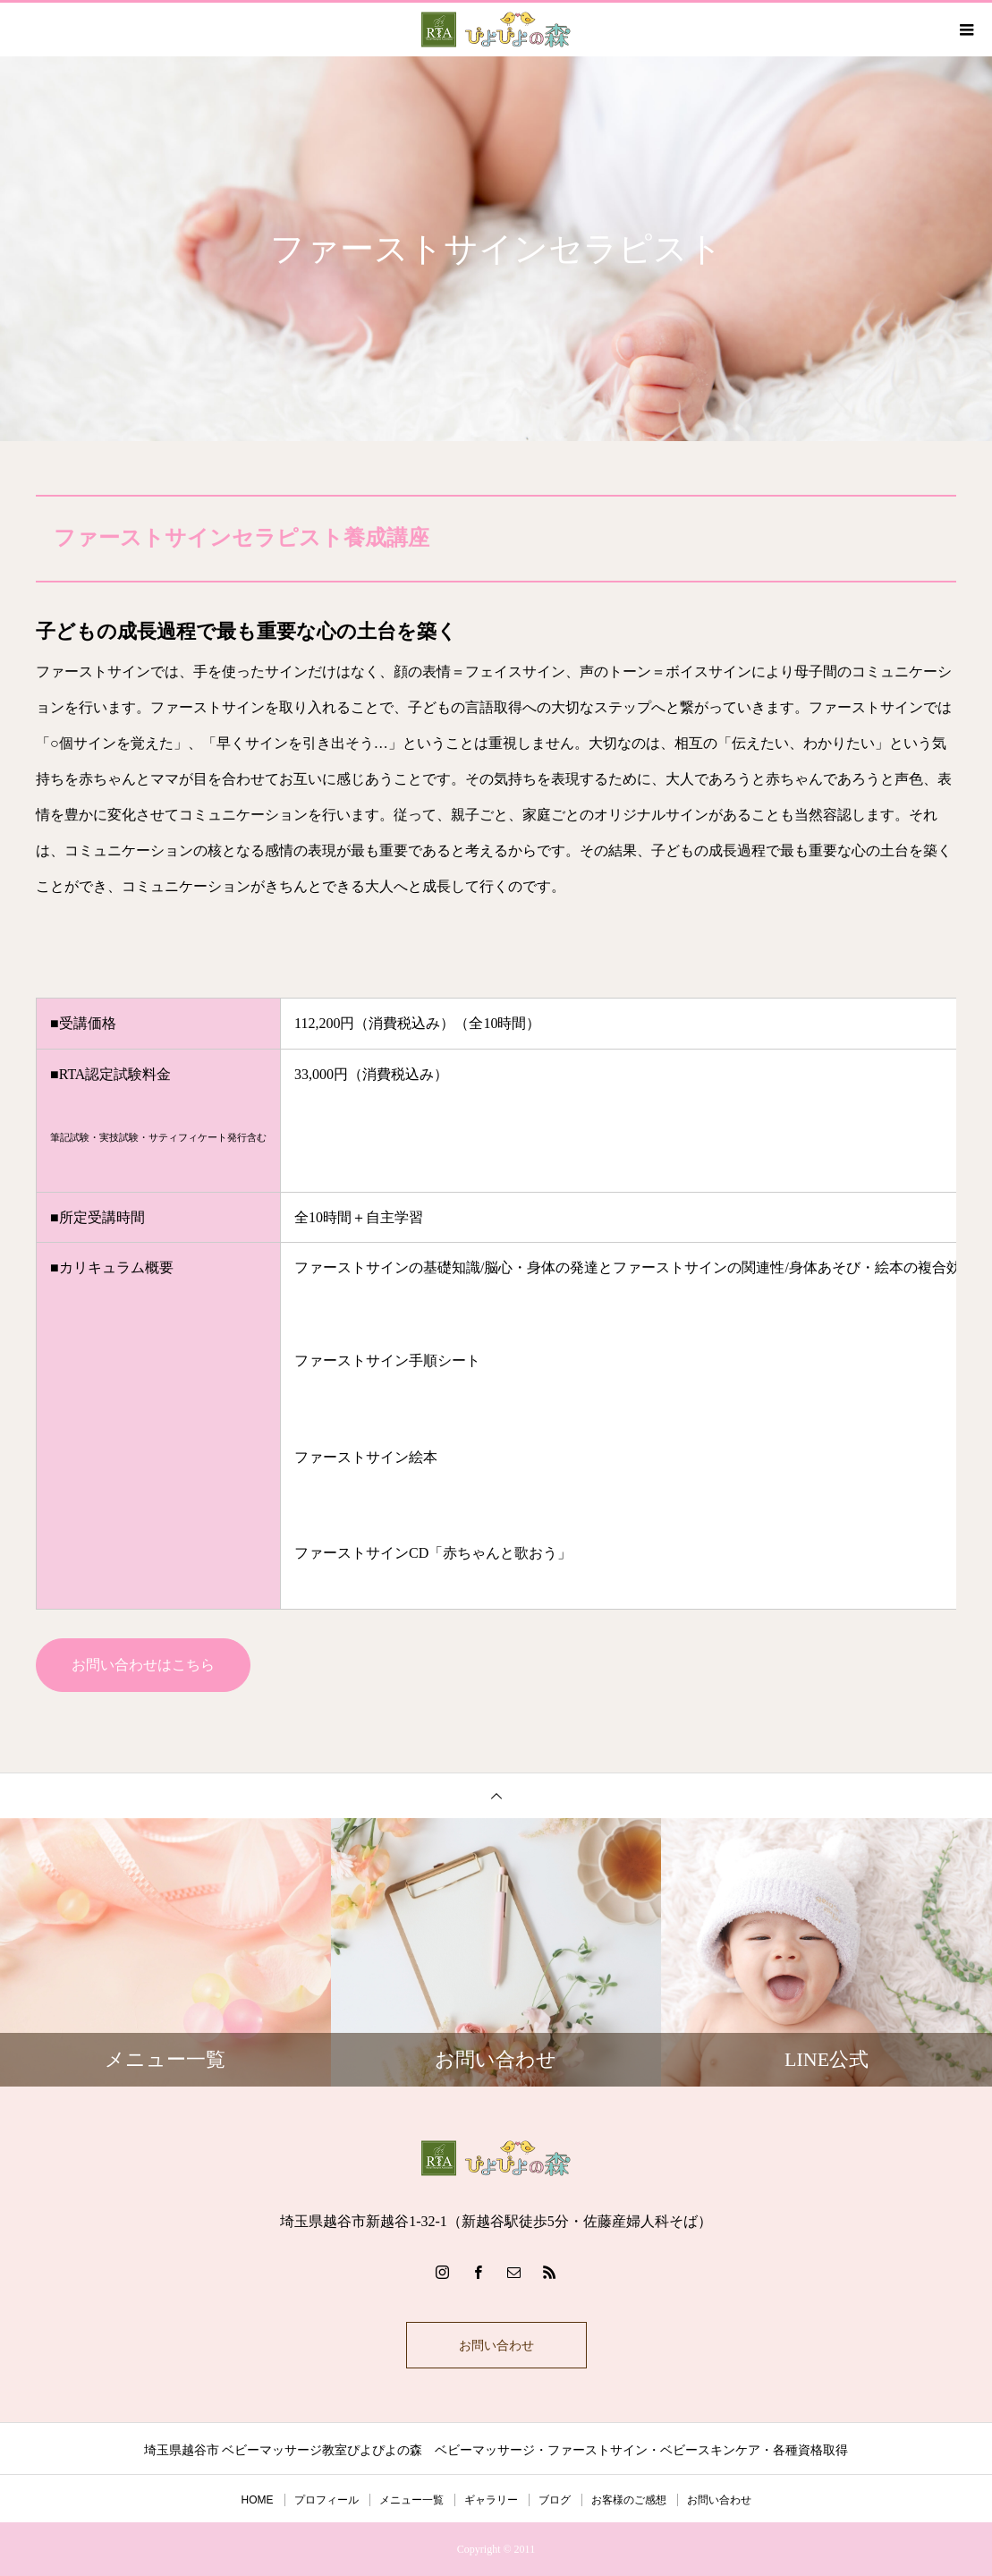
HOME (258, 2500)
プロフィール (326, 2500)
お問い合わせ (496, 2345)
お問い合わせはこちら (143, 1664)
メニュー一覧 (411, 2500)
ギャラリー (491, 2500)
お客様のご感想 (628, 2500)
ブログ (554, 2500)
